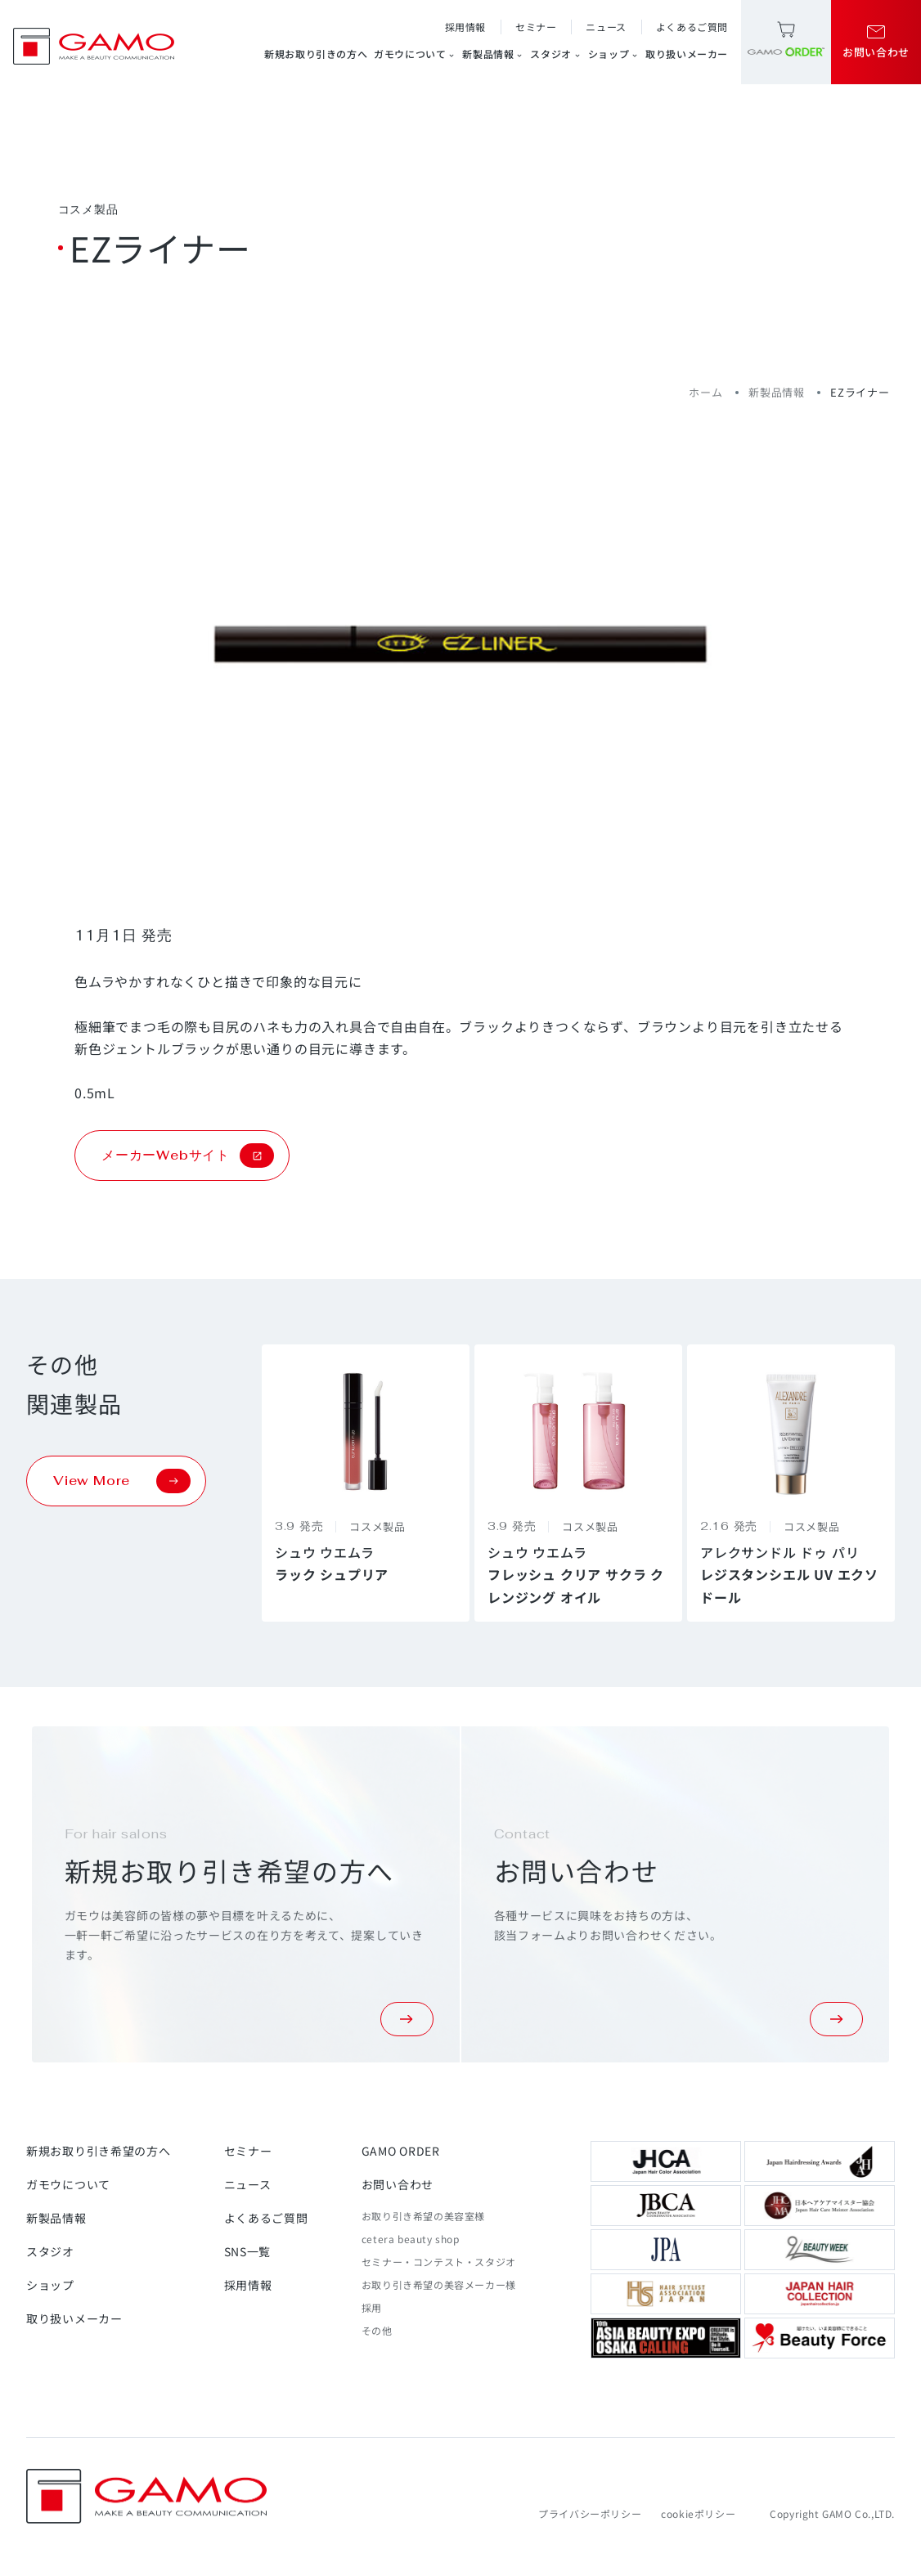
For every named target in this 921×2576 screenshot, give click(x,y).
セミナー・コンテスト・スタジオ (439, 2262)
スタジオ (555, 54)
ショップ (613, 54)
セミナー (535, 27)
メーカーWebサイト (187, 1155)
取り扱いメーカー (686, 54)
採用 (372, 2307)
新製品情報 (492, 54)
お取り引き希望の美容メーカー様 (439, 2284)
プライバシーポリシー (589, 2513)
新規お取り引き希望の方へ (98, 2151)
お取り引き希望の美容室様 (423, 2216)
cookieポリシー (698, 2513)
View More (122, 1481)
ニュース (606, 27)
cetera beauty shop (411, 2239)
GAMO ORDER (401, 2151)
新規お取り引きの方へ (315, 54)
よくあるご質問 (692, 27)
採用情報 (465, 27)
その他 (377, 2330)
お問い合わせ (398, 2184)
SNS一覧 (248, 2251)
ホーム (705, 392)
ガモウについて (415, 54)
